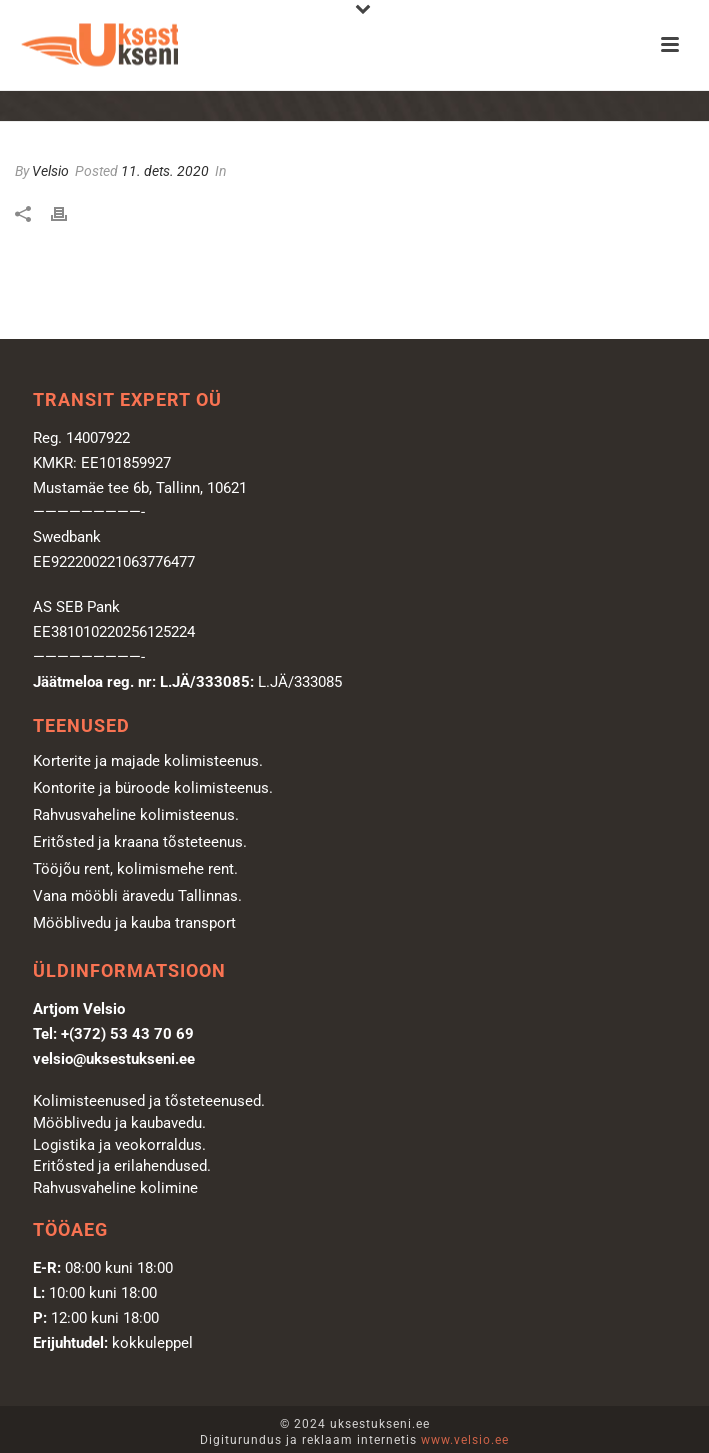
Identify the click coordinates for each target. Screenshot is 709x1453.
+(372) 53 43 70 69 (127, 1034)
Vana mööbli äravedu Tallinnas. (137, 896)
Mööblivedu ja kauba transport (134, 923)
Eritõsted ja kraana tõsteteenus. (140, 842)
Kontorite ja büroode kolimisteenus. (153, 788)
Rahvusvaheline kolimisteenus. (136, 815)
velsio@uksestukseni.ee (114, 1059)
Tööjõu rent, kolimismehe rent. (135, 869)
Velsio (50, 171)
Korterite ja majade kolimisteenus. (148, 761)
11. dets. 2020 (165, 171)
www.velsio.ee (465, 1440)
